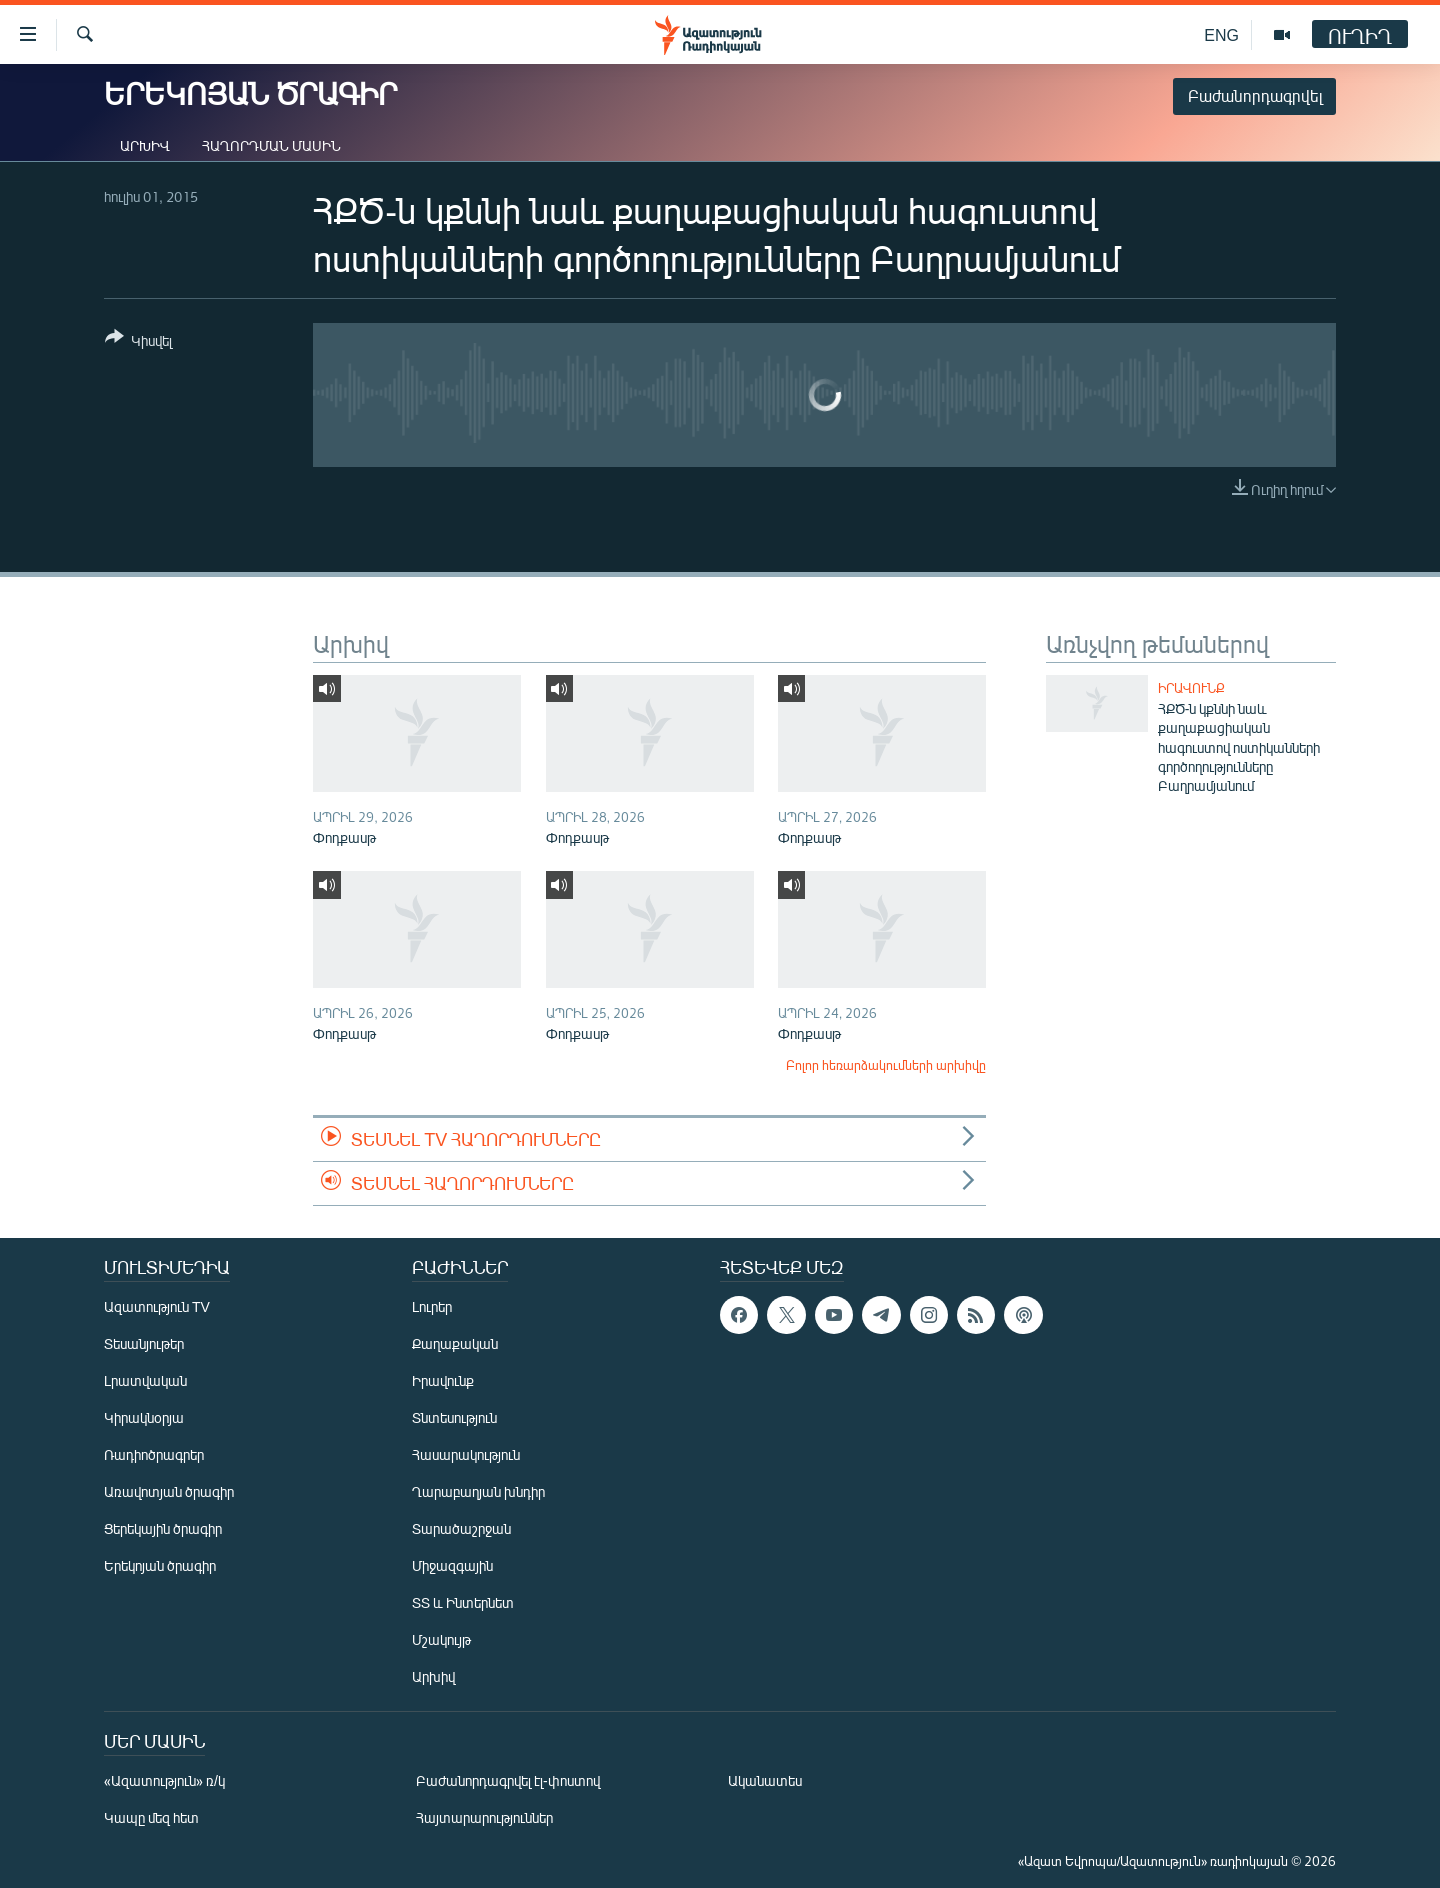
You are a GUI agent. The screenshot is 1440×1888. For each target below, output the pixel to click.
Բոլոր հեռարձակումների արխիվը (886, 1065)
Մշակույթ (441, 1639)
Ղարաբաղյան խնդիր (478, 1491)
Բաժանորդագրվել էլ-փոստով (508, 1780)
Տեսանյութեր (144, 1343)
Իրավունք (1191, 688)
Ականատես (765, 1780)
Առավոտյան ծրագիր (169, 1491)
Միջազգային (452, 1565)
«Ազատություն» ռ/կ (164, 1780)
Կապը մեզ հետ (151, 1817)
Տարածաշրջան (461, 1528)
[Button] (138, 342)
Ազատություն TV (157, 1306)
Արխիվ (145, 145)
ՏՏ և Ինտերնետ (463, 1602)
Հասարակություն (466, 1454)
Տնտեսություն (454, 1417)
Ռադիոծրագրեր (154, 1454)
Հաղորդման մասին (271, 145)
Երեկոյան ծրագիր (160, 1565)
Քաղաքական (455, 1343)
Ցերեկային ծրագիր (163, 1528)
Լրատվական (145, 1380)
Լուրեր (432, 1306)
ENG (1221, 34)
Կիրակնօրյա (144, 1417)
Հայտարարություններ (484, 1817)
